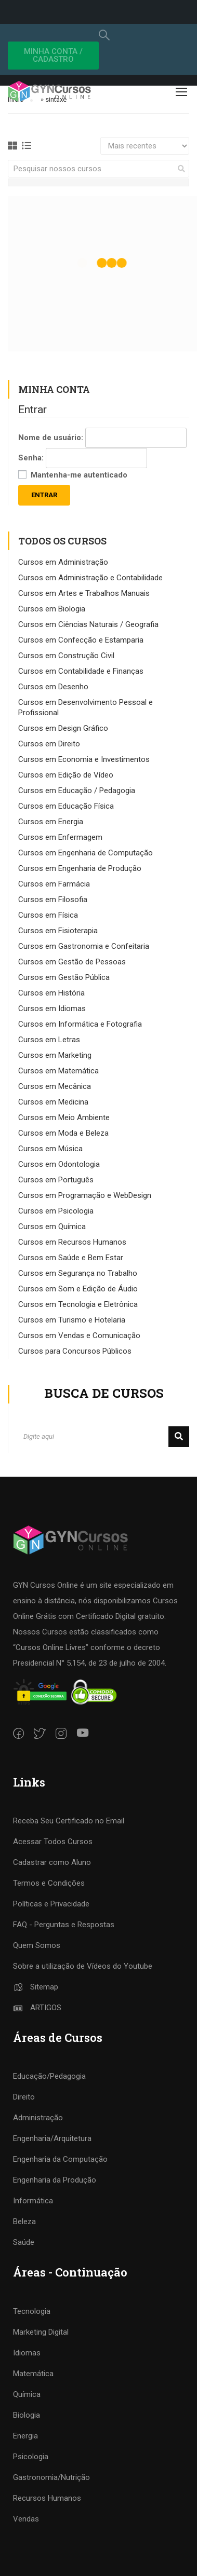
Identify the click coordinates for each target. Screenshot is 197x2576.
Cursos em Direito (49, 743)
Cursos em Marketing (54, 1055)
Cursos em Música (50, 1148)
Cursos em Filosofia (52, 899)
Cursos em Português (56, 1179)
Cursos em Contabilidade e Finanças (80, 671)
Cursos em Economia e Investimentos (84, 759)
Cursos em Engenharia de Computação (85, 852)
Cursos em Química (52, 1226)
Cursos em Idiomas (52, 1008)
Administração (38, 2117)
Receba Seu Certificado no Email (68, 1820)
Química (27, 2394)
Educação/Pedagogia (49, 2076)
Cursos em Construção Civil (66, 655)
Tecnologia (31, 2311)
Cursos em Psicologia (56, 1211)
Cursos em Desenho (53, 686)
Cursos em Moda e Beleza (63, 1133)
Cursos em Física (48, 915)
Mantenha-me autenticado (79, 475)
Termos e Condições (49, 1883)
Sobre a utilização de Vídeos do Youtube (82, 1966)
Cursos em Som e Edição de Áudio (78, 1288)
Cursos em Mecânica (54, 1086)
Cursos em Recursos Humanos (72, 1242)
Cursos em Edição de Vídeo (65, 775)
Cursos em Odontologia (59, 1164)
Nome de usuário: (50, 437)
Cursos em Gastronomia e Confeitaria (83, 946)
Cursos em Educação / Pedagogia (76, 790)
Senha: (31, 457)
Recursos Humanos (47, 2498)
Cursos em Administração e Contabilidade (90, 577)
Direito (24, 2097)
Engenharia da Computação (60, 2159)
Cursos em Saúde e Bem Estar (70, 1257)
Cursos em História (51, 993)
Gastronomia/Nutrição (51, 2477)
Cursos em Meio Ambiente (64, 1117)
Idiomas (27, 2352)
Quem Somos (36, 1945)
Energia (25, 2436)
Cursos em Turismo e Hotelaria (71, 1320)
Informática (33, 2200)
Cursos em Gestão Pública (64, 977)
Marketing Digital (41, 2332)
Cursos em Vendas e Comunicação (79, 1335)
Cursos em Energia (50, 821)
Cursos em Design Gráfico (63, 728)
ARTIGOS (37, 2007)
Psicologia (30, 2456)
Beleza (24, 2221)
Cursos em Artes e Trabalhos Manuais (84, 593)
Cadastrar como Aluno (52, 1862)
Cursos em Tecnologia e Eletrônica (78, 1304)
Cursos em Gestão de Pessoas (72, 961)
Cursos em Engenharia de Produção (79, 868)
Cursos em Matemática (58, 1070)
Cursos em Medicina (53, 1102)
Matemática (33, 2373)
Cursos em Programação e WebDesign (84, 1195)
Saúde (23, 2242)
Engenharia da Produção (54, 2180)
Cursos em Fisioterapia (58, 930)
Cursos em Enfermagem (60, 837)
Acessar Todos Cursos (53, 1841)
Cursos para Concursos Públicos (75, 1351)
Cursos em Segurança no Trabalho (77, 1273)
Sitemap (35, 1987)
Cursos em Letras (49, 1039)
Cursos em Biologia (51, 609)
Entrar (44, 495)
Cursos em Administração (63, 562)
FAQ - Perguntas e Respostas (63, 1924)
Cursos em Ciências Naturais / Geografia (88, 624)
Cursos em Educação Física (66, 806)
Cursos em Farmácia (54, 884)
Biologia (26, 2415)
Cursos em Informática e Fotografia (80, 1024)
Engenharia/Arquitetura (52, 2138)
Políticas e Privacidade (51, 1904)
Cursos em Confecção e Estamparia (80, 640)
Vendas (26, 2519)
